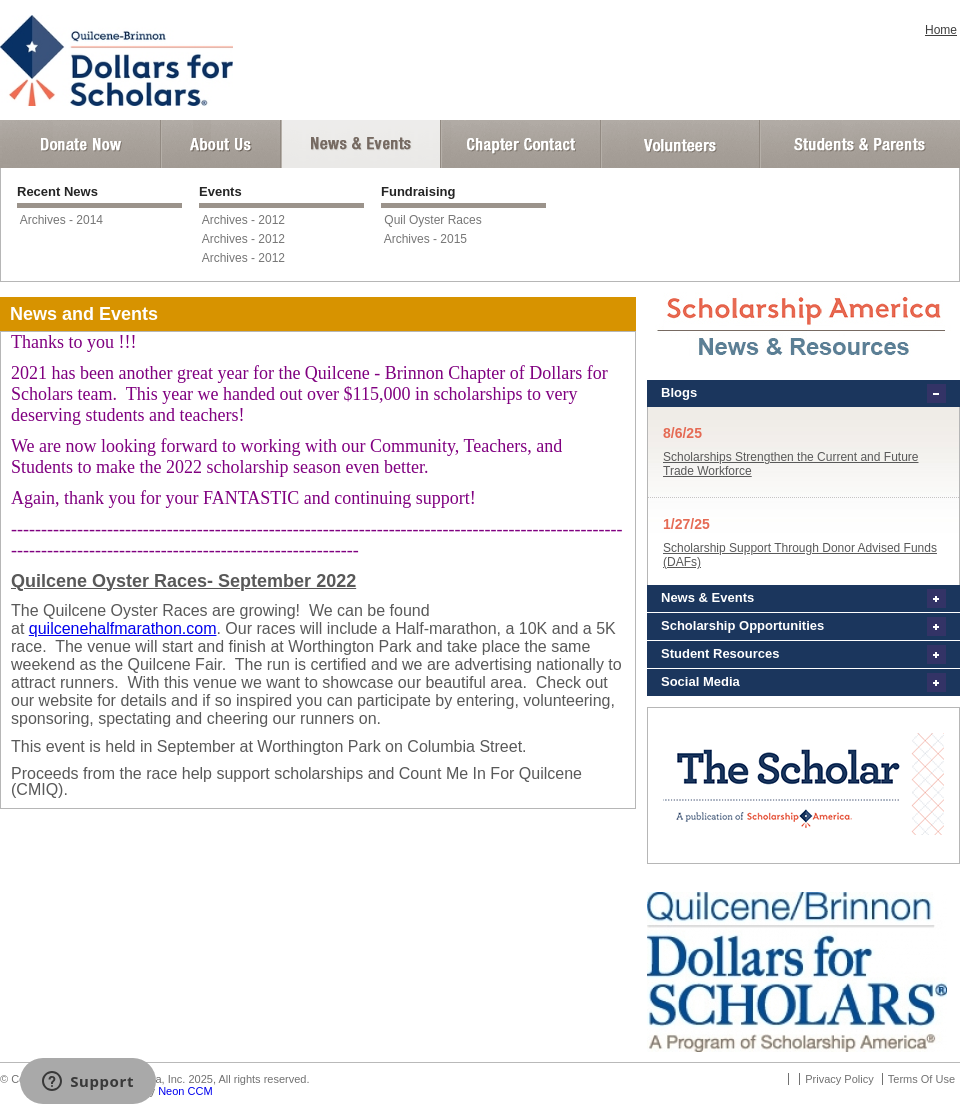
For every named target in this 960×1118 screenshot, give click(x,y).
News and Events (361, 144)
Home (941, 30)
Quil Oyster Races (432, 220)
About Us (221, 144)
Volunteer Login (679, 144)
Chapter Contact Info (521, 144)
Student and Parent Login (859, 144)
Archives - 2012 (243, 220)
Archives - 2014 (61, 220)
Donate (80, 144)
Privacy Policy (839, 1079)
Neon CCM (185, 1091)
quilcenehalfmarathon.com (123, 628)
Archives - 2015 (425, 239)
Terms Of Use (921, 1079)
